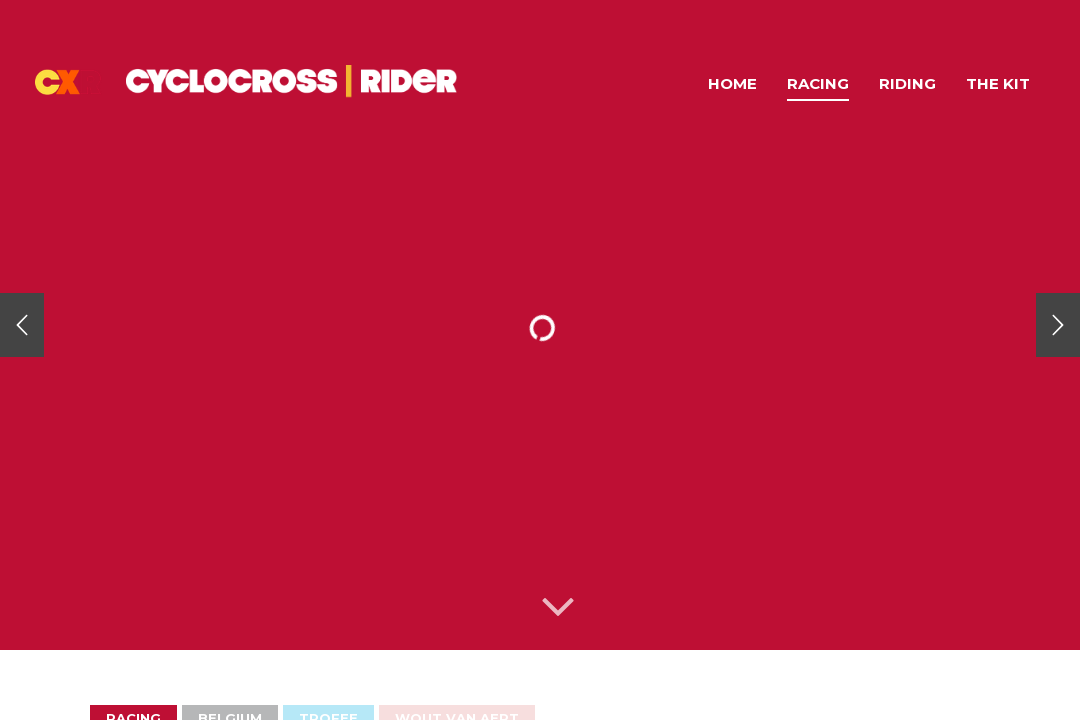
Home (732, 83)
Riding (907, 83)
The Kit (998, 83)
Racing (818, 83)
